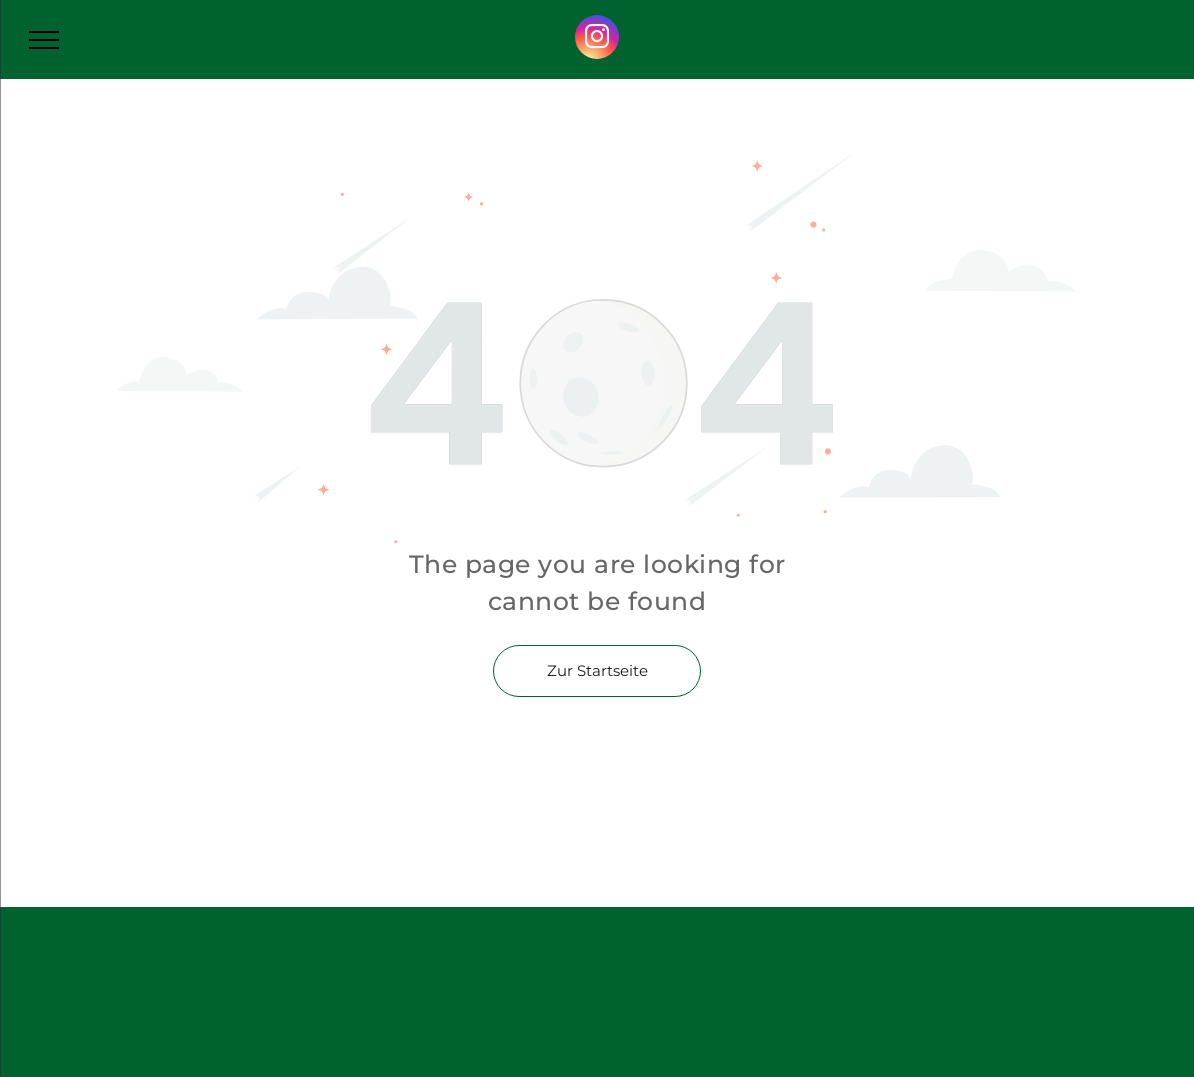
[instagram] (597, 39)
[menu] (44, 40)
